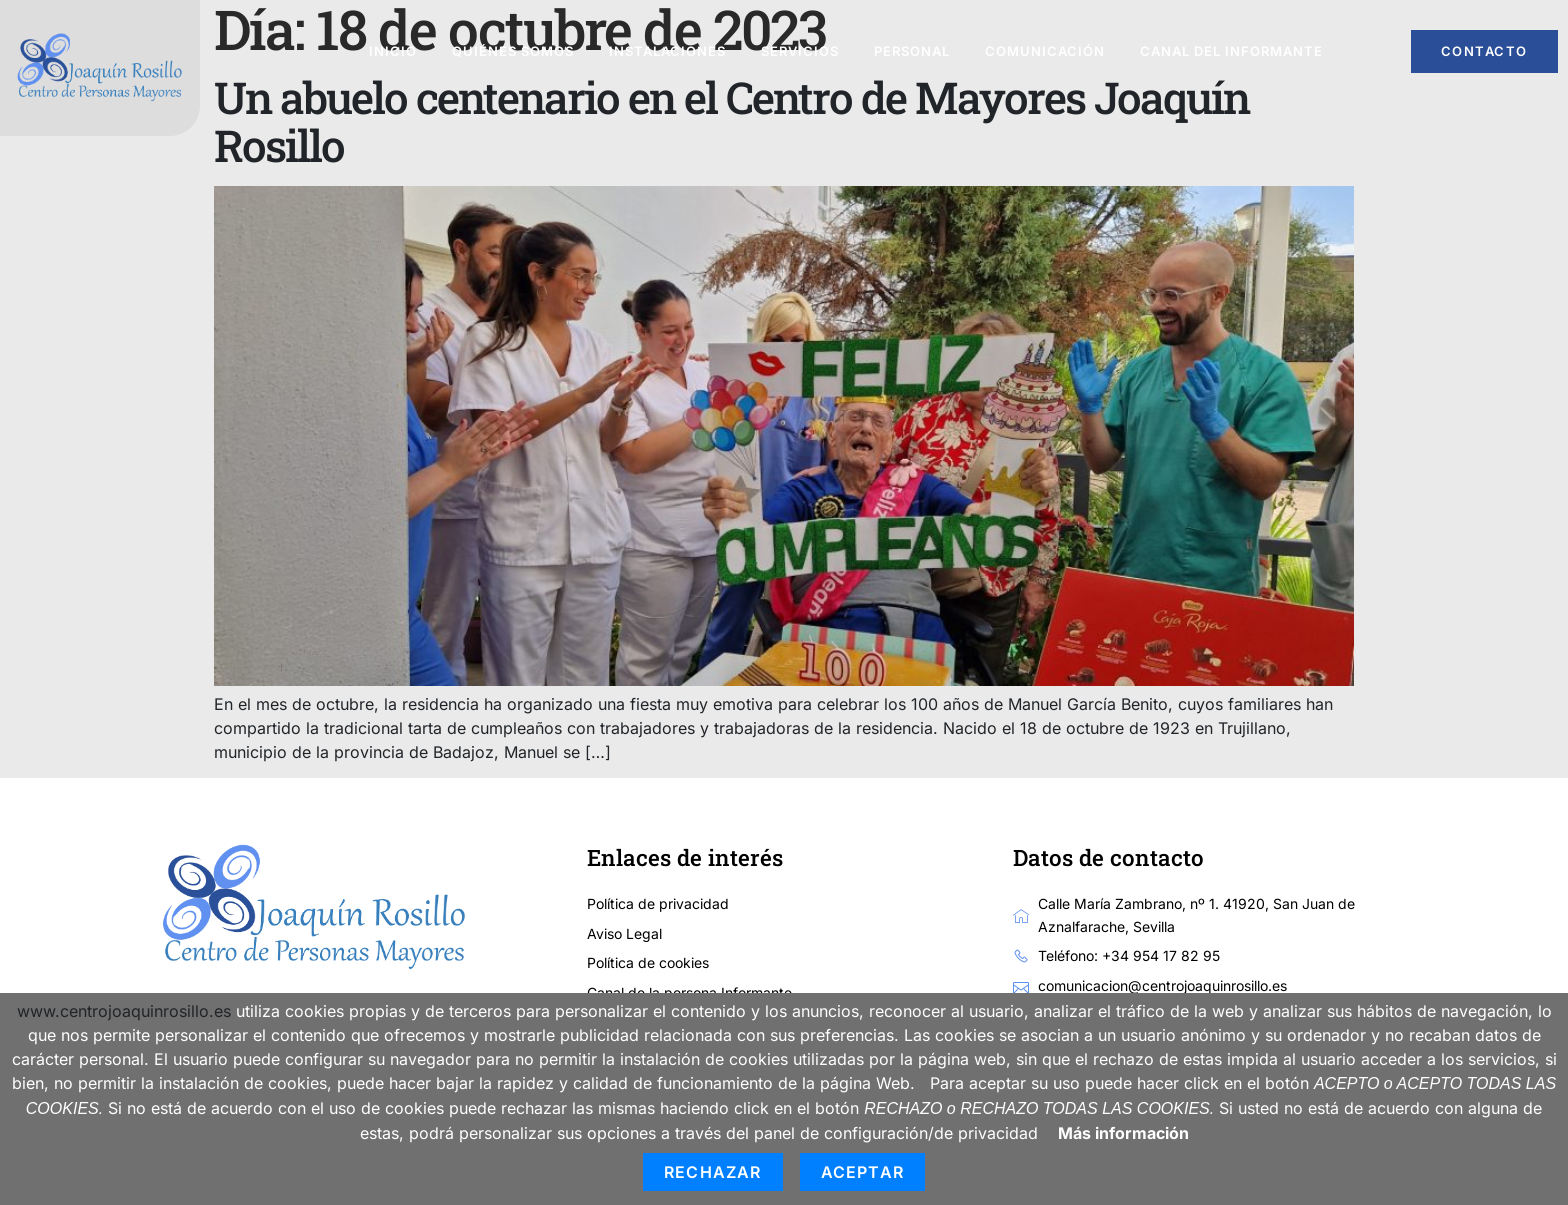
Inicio (393, 51)
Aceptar (862, 1172)
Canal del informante (1231, 51)
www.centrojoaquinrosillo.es (124, 1011)
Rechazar (713, 1172)
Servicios (800, 51)
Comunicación (1045, 51)
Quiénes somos (513, 51)
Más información (1123, 1133)
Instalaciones (667, 51)
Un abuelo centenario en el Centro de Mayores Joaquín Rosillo (731, 121)
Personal (912, 51)
